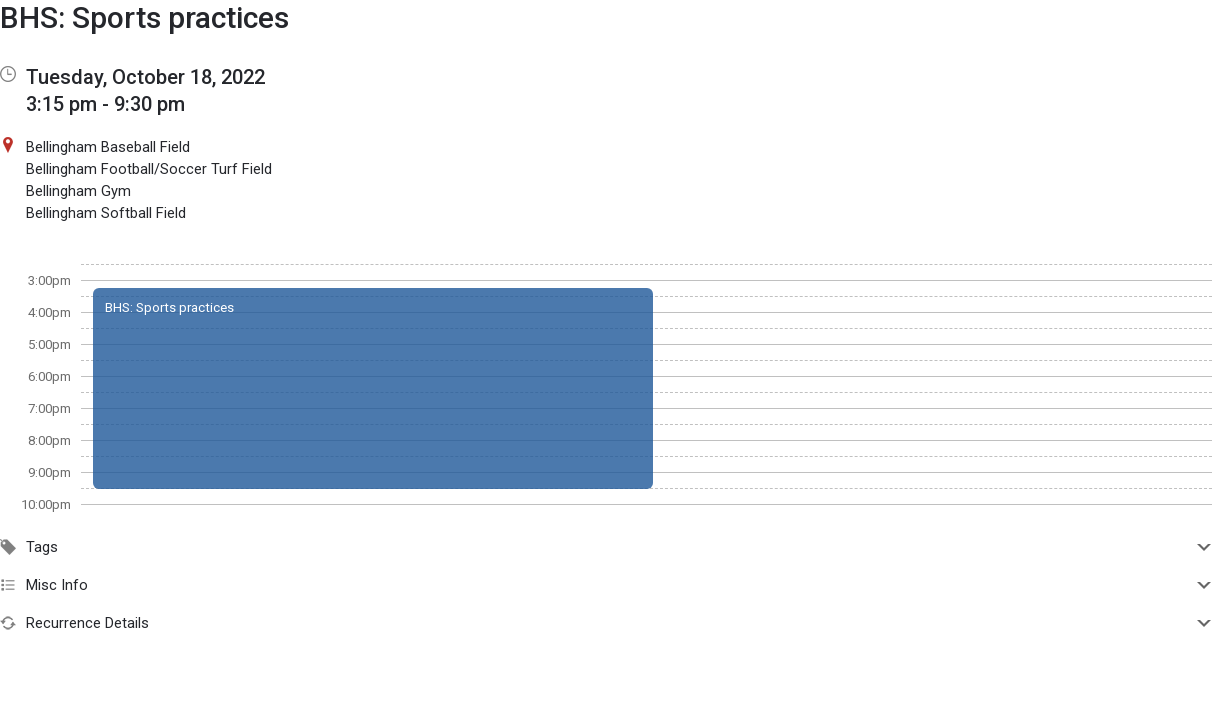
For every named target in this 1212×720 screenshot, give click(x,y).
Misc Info (606, 585)
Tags (606, 547)
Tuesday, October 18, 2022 (145, 77)
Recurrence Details (606, 623)
